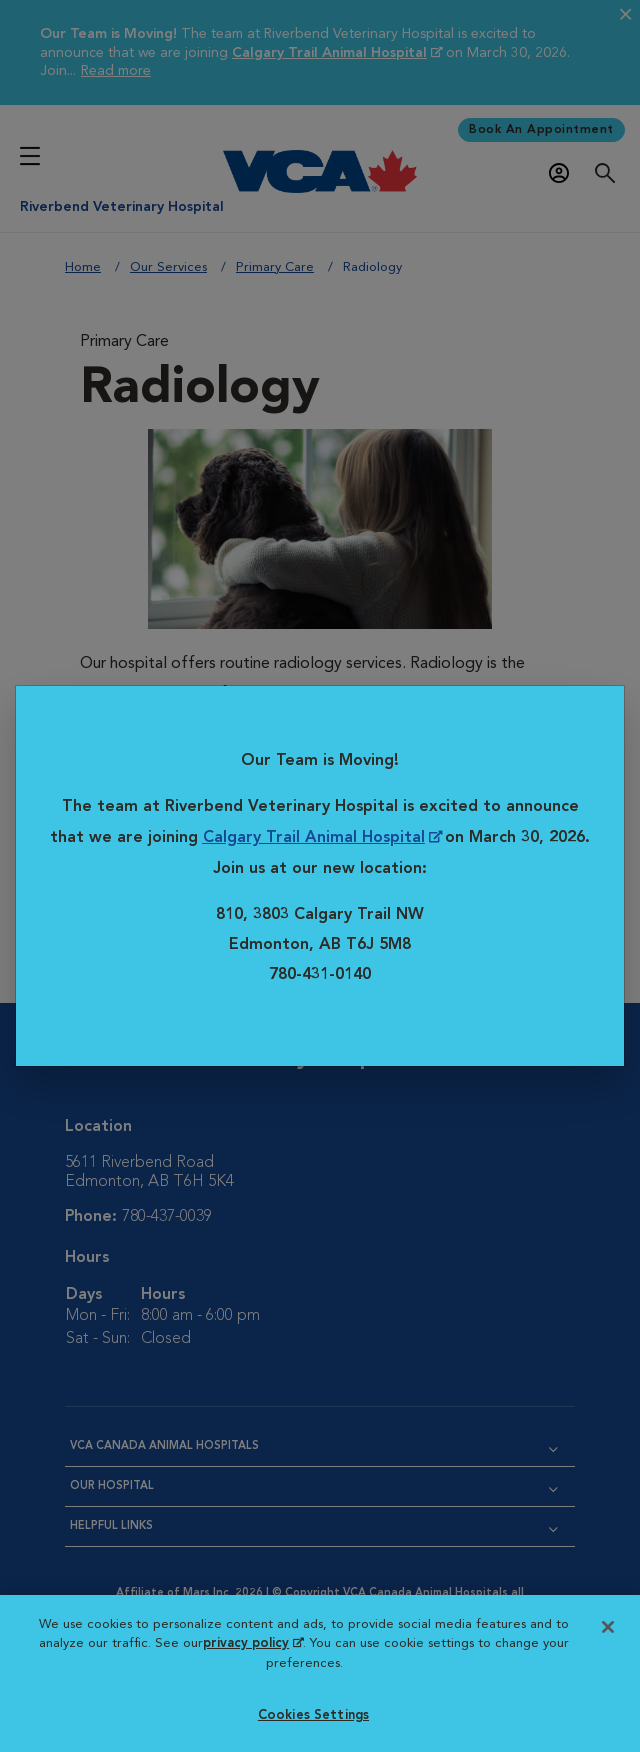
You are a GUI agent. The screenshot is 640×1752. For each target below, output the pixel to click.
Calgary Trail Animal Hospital (314, 839)
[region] (320, 1673)
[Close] (608, 1627)
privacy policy (253, 1643)
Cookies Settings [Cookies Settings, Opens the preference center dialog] (313, 1715)
